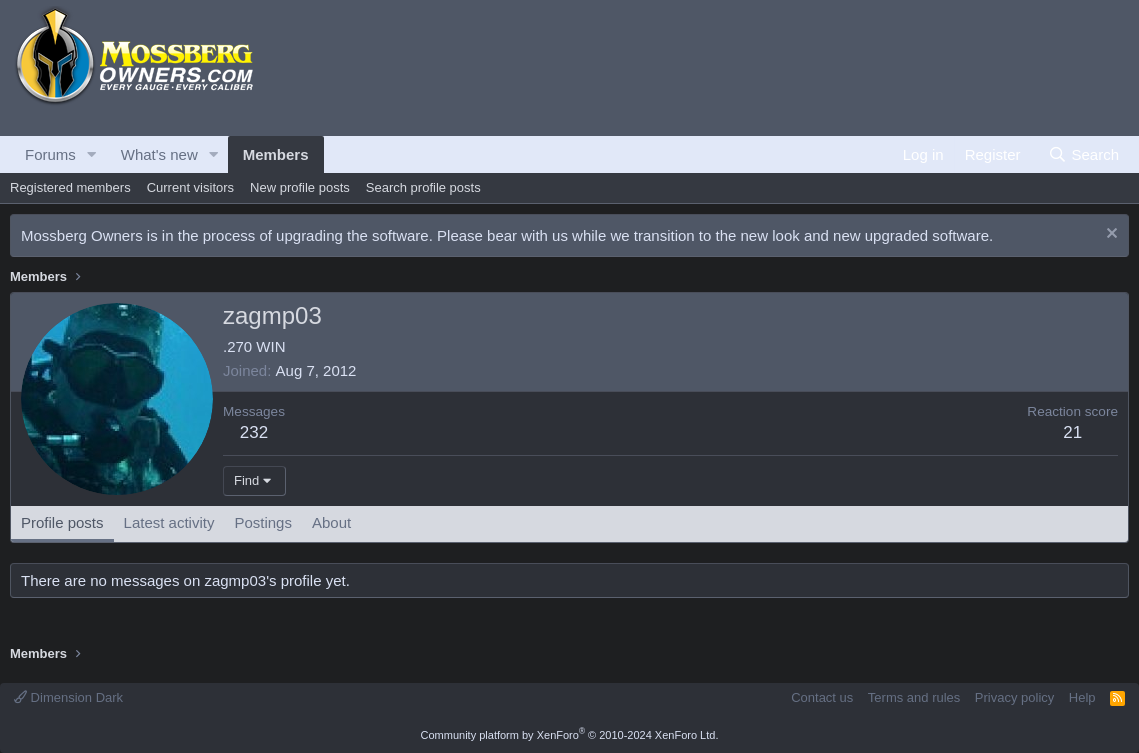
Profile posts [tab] (62, 522)
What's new (159, 154)
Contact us (822, 697)
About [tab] (331, 522)
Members (276, 154)
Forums (50, 154)
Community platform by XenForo (570, 735)
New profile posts (300, 187)
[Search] (1083, 154)
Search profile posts (423, 187)
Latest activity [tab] (169, 522)
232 (254, 432)
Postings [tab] (263, 522)
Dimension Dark (68, 697)
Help (1082, 697)
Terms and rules (914, 697)
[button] (92, 154)
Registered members (70, 187)
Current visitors (190, 187)
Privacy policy (1014, 697)
